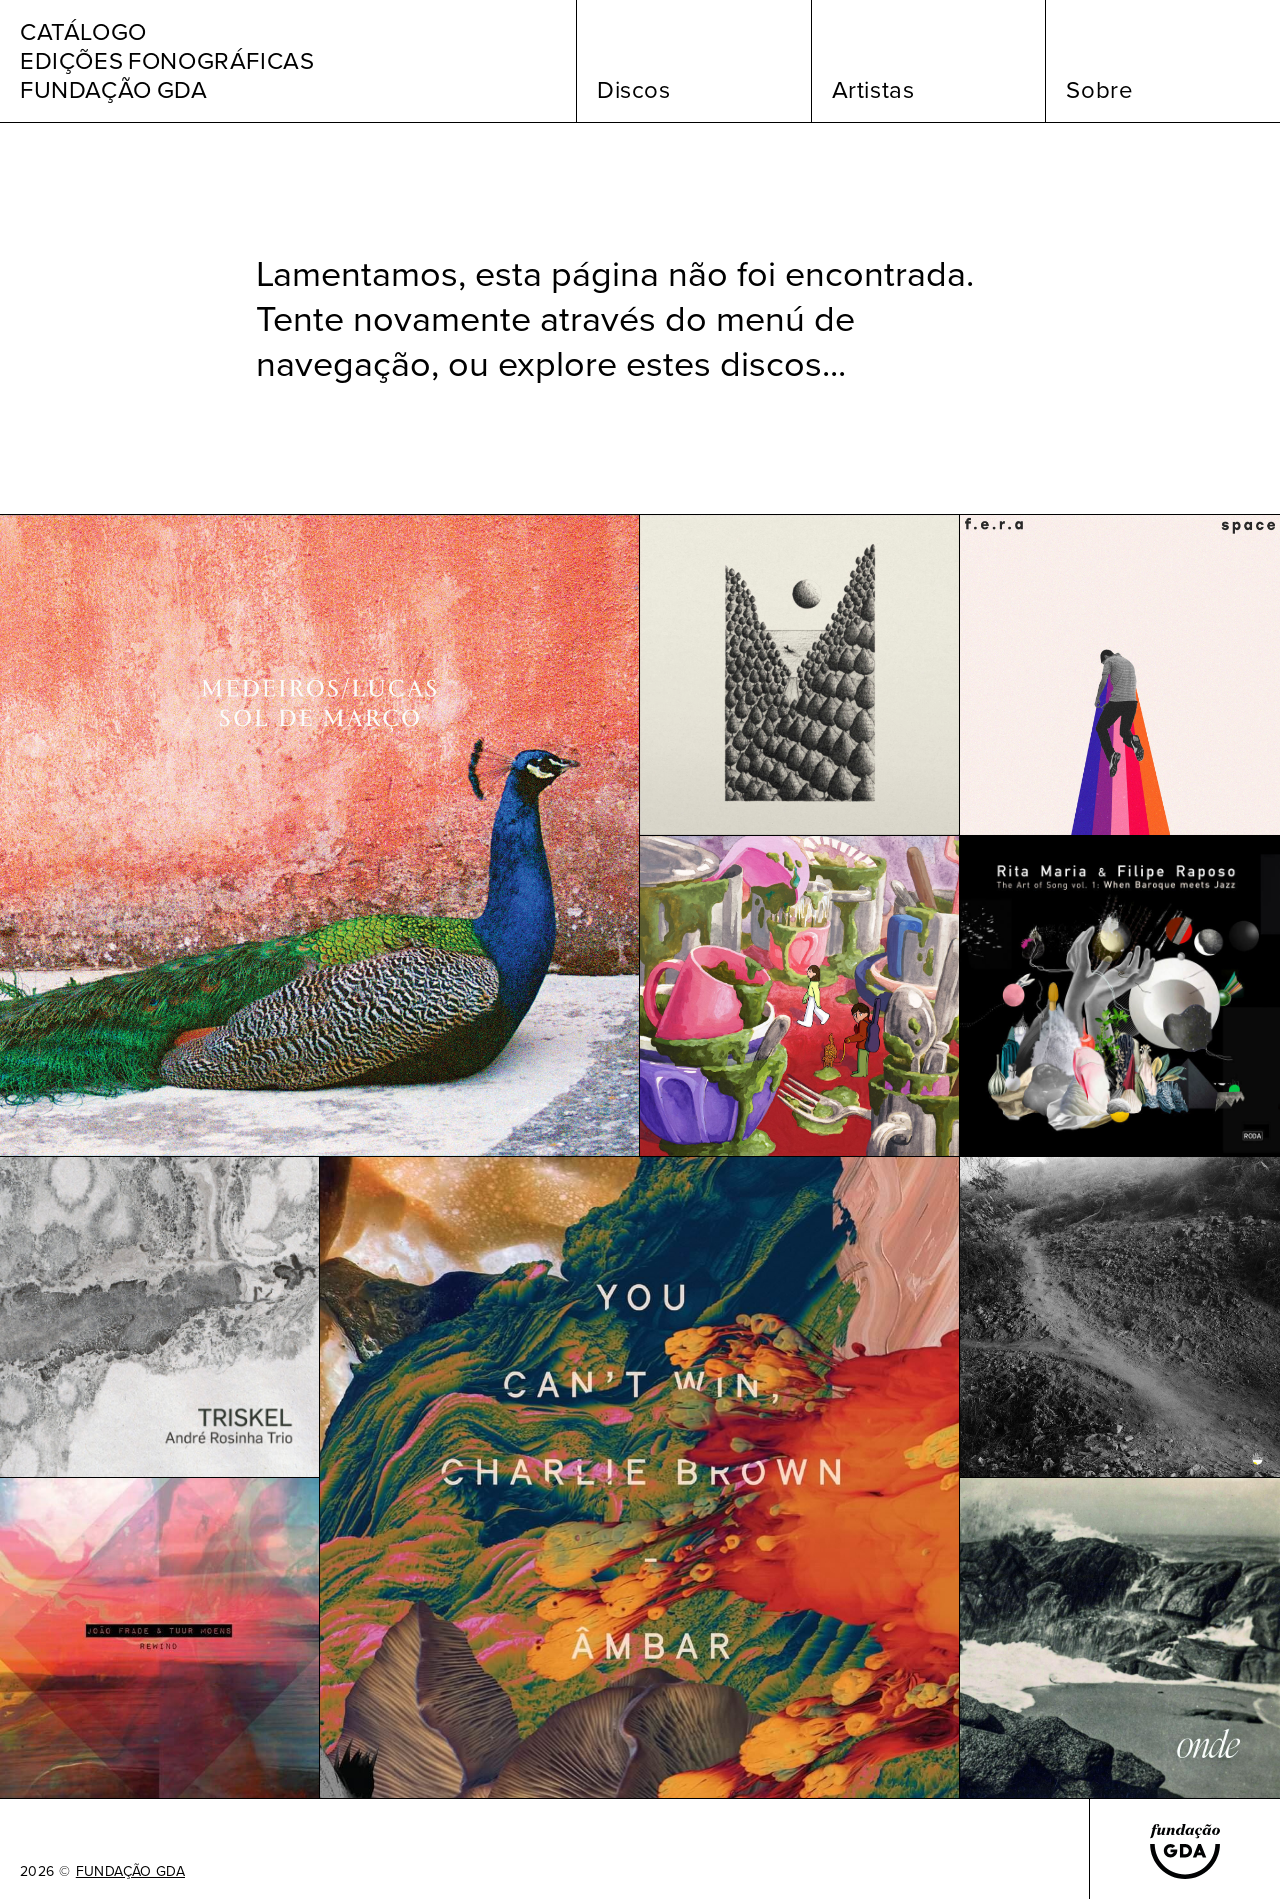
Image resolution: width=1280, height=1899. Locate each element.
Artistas (873, 90)
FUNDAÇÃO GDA (130, 1872)
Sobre (1099, 90)
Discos (634, 90)
